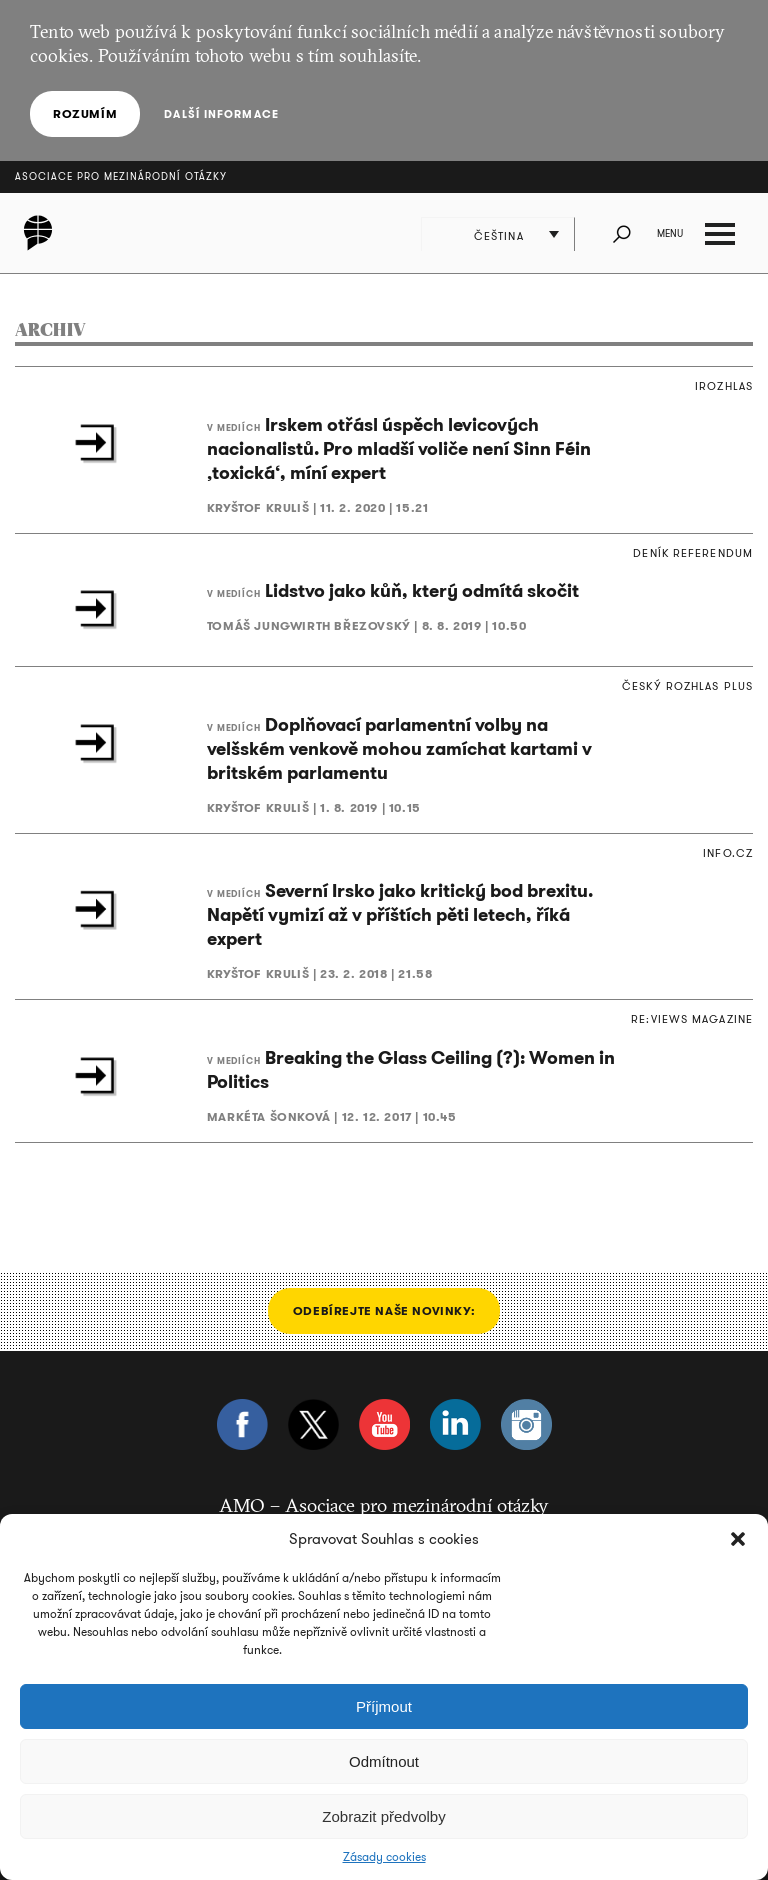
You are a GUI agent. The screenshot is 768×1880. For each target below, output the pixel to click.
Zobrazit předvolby (383, 1816)
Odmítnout (384, 1761)
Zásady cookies (384, 1857)
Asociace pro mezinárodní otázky (121, 176)
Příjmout (384, 1706)
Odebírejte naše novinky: (384, 1310)
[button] (738, 1539)
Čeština (499, 236)
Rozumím (85, 113)
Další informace (221, 114)
